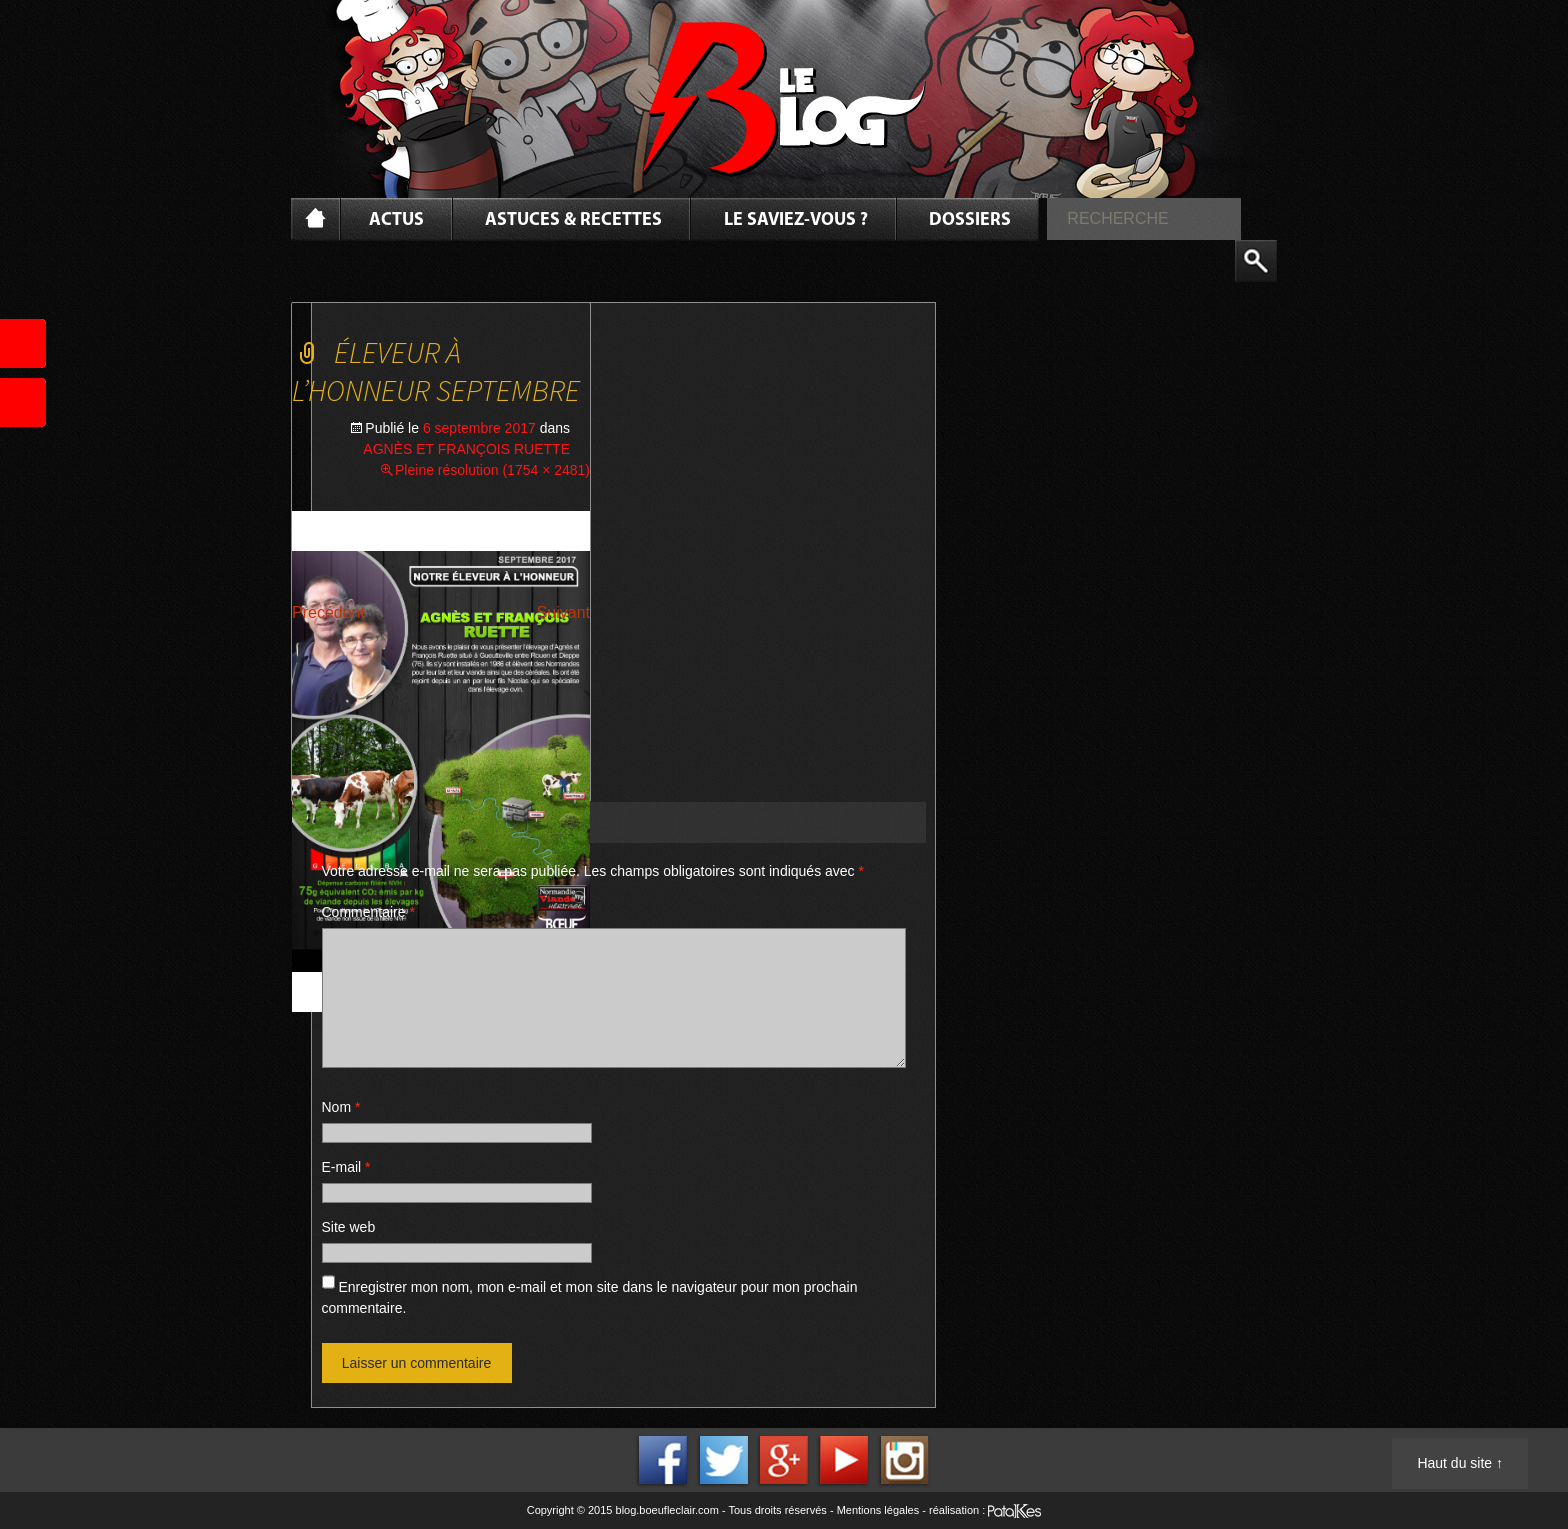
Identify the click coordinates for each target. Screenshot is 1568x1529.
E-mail (346, 1167)
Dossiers (970, 220)
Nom (341, 1107)
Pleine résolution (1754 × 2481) (492, 470)
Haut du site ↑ (1460, 1463)
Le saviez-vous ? (796, 220)
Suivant (563, 612)
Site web (349, 1227)
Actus (396, 220)
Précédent (328, 612)
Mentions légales (878, 1510)
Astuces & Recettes (573, 220)
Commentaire (368, 912)
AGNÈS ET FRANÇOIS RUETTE (466, 449)
